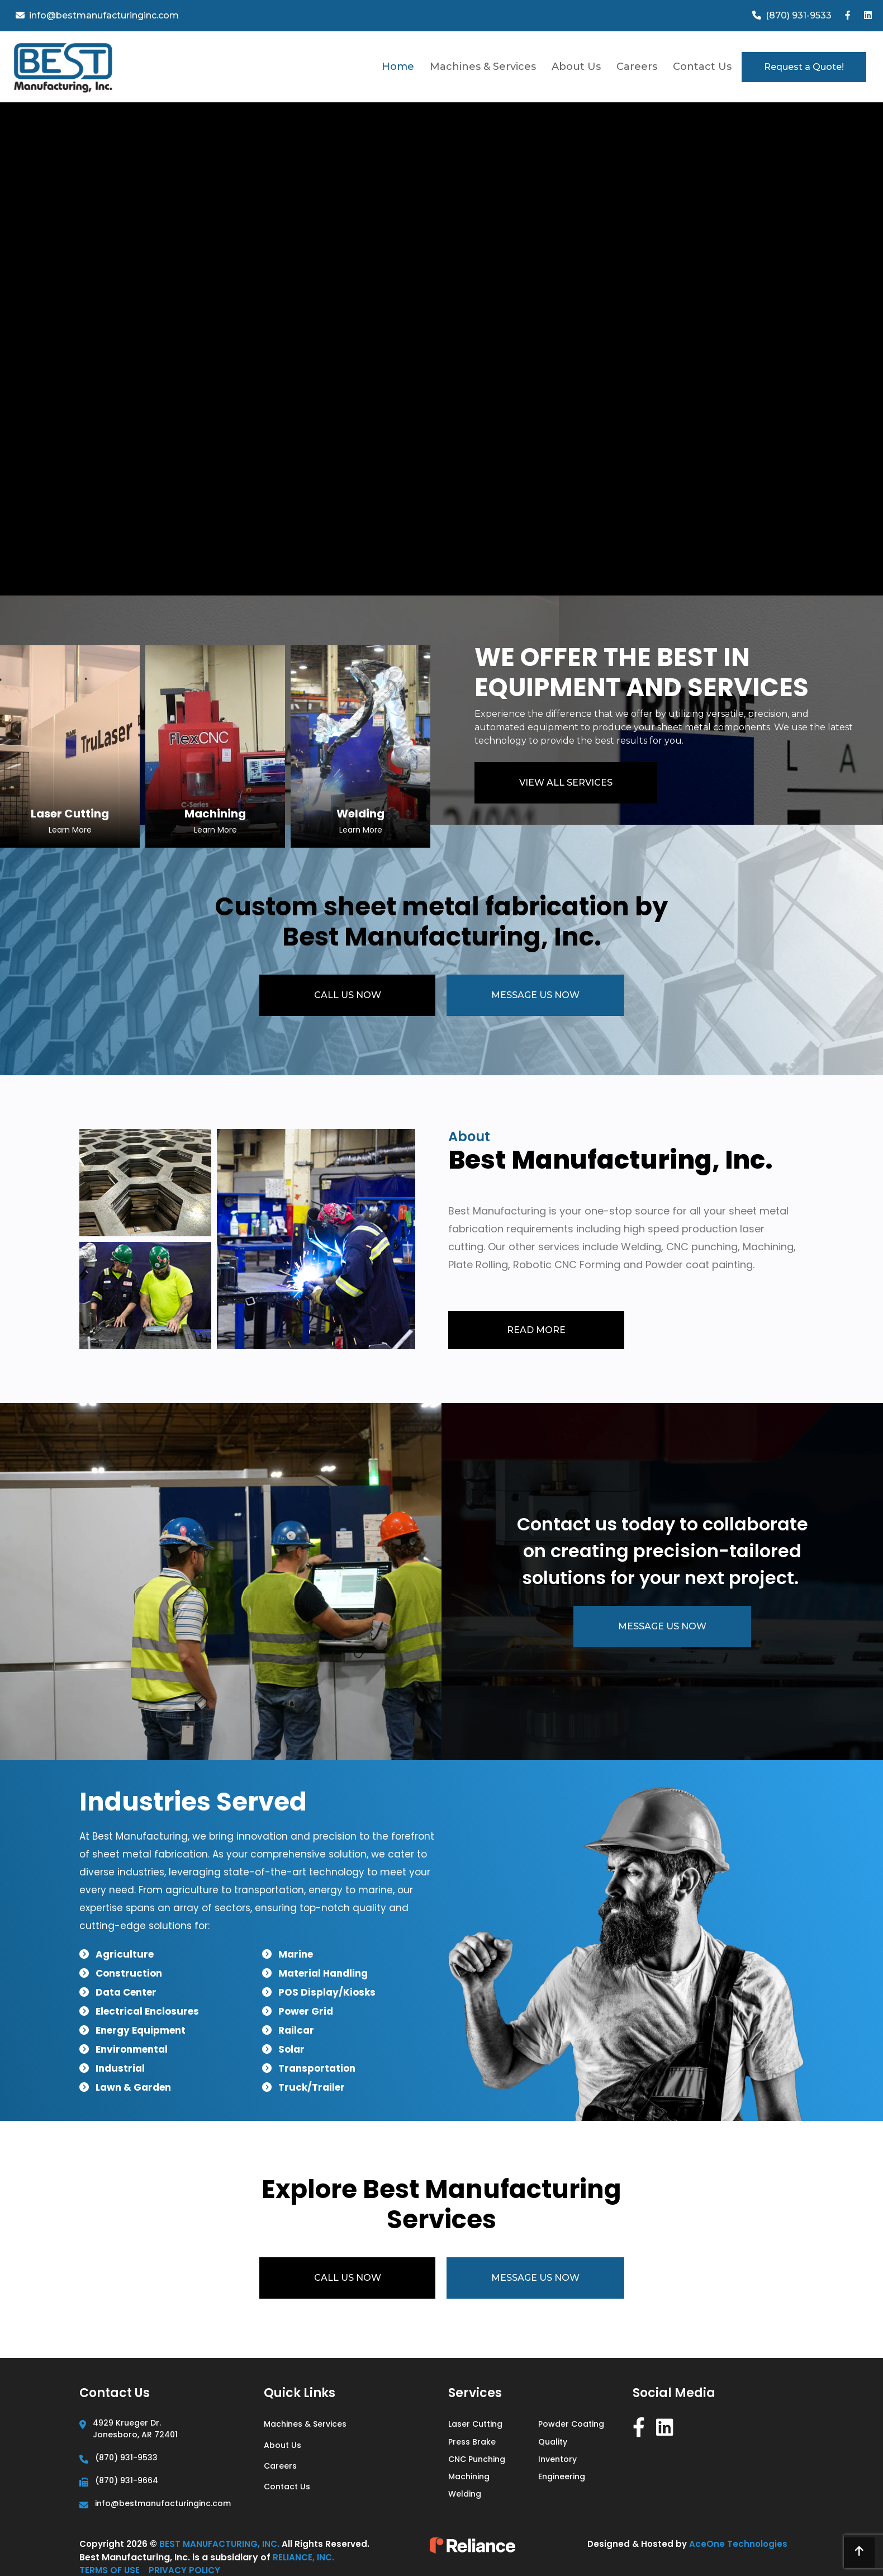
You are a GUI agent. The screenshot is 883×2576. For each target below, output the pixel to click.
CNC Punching (476, 2459)
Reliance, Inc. (303, 2557)
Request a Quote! (804, 67)
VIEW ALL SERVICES (566, 782)
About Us (576, 66)
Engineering (561, 2476)
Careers (636, 66)
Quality (552, 2441)
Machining (469, 2476)
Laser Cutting (475, 2424)
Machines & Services (483, 66)
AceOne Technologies (738, 2544)
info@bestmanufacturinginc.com (163, 2503)
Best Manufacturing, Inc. (220, 2544)
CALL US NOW (347, 995)
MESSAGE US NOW (535, 995)
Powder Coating (571, 2424)
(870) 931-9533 (126, 2457)
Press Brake (472, 2441)
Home (398, 66)
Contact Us (702, 66)
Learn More (70, 829)
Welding (464, 2493)
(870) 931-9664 (126, 2480)
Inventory (557, 2459)
